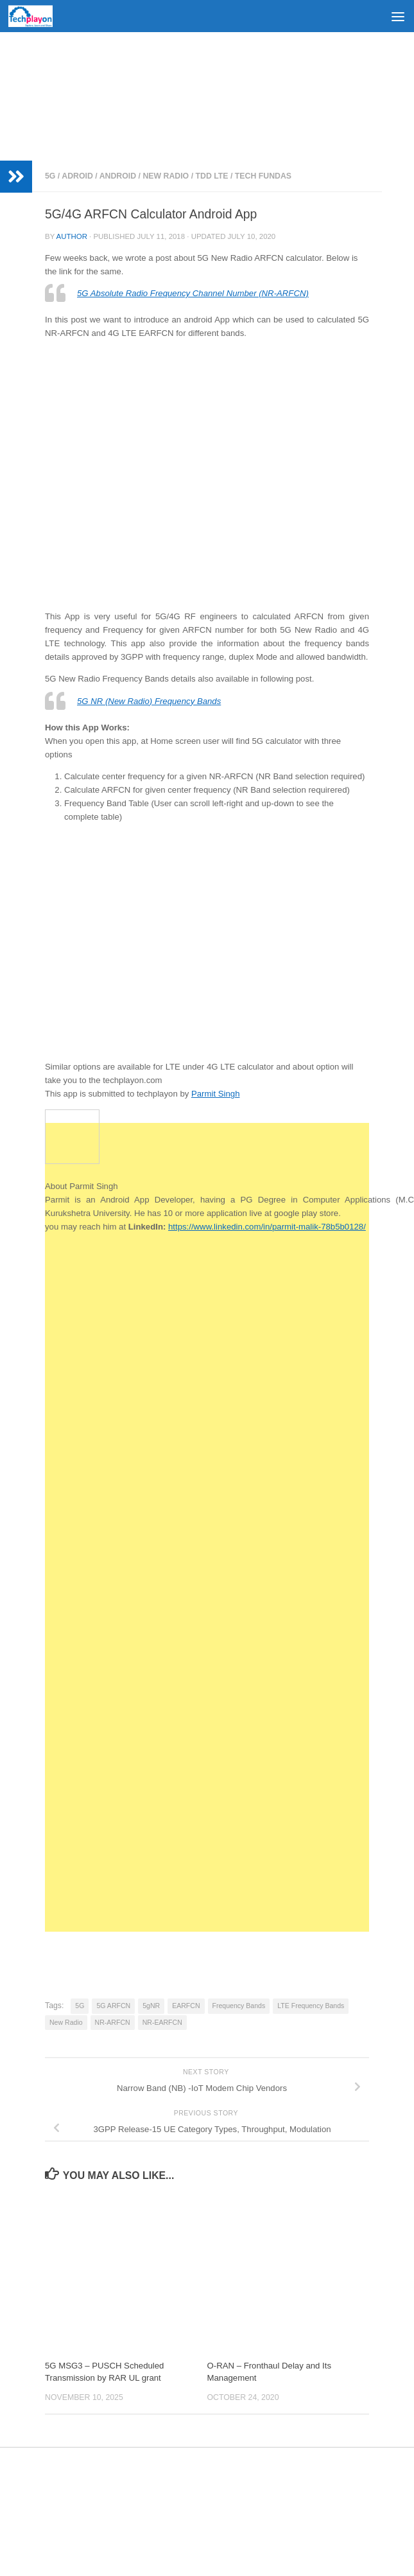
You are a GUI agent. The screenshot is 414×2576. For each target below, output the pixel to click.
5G (50, 176)
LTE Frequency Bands (310, 2005)
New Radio (165, 176)
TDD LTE (211, 176)
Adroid (77, 176)
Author (71, 236)
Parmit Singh (215, 1093)
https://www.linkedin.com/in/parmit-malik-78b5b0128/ (267, 1226)
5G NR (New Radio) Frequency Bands (149, 701)
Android (117, 176)
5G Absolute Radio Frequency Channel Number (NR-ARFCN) (193, 293)
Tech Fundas (263, 176)
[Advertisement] (207, 96)
